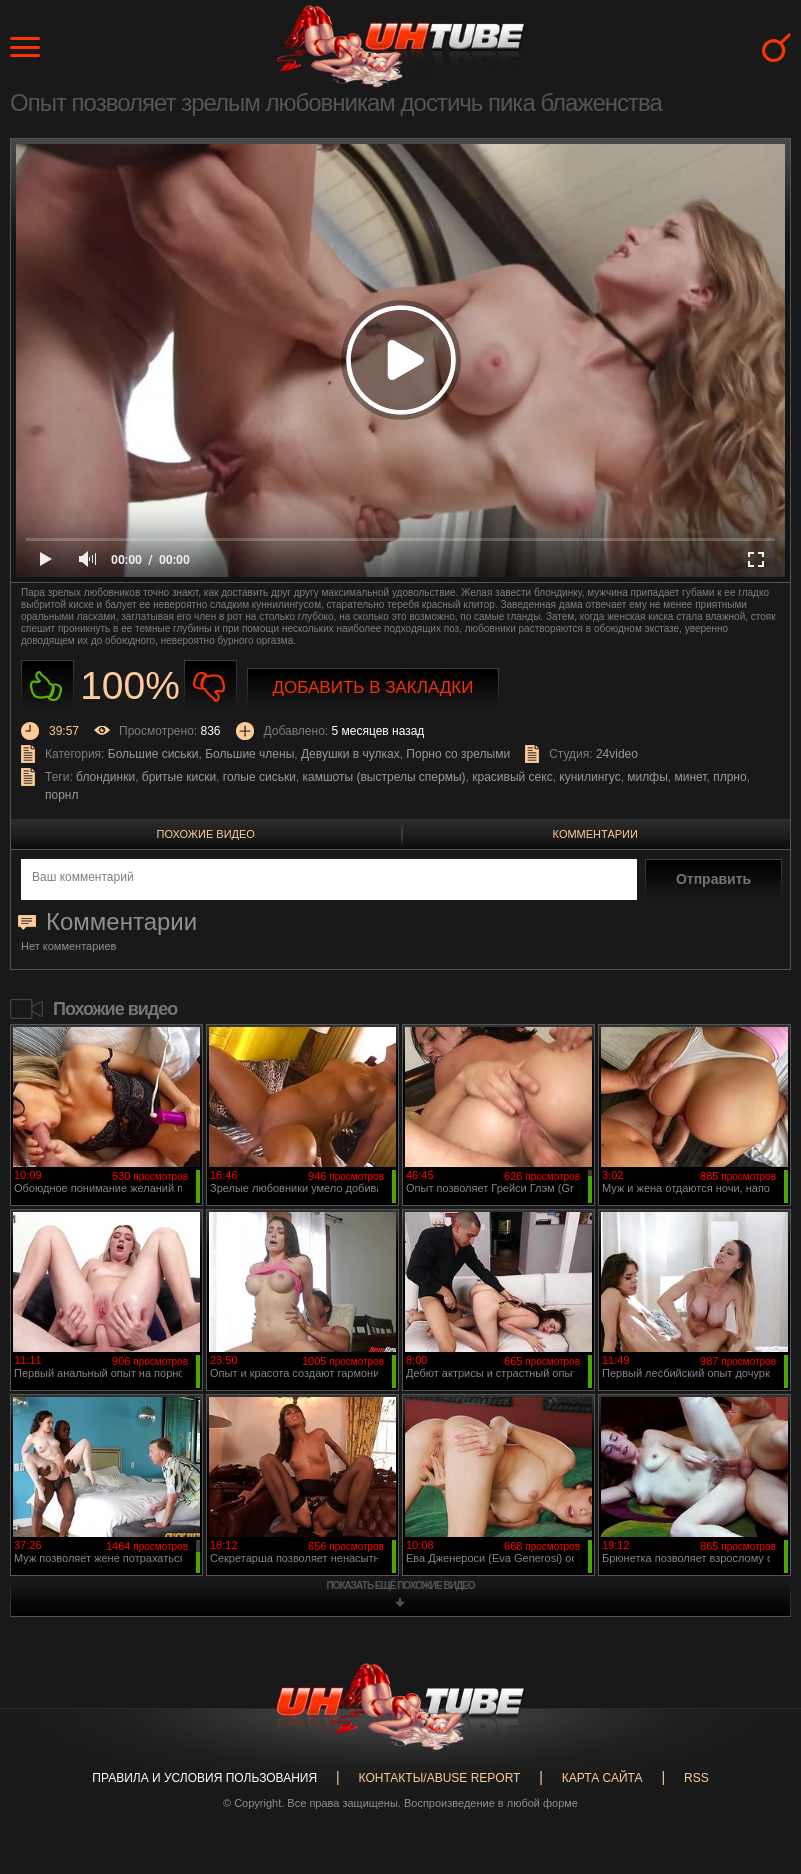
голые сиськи (259, 777)
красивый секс (512, 777)
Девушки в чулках (350, 754)
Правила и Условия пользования (204, 1778)
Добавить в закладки (373, 687)
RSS (696, 1778)
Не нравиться (210, 686)
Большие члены (249, 754)
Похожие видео (206, 834)
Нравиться (47, 686)
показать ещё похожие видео (401, 1585)
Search (776, 47)
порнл (61, 795)
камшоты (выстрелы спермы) (384, 777)
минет (690, 777)
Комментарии (595, 834)
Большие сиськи (153, 754)
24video (617, 754)
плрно (729, 777)
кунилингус (589, 777)
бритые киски (179, 777)
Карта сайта (602, 1778)
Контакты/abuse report (440, 1778)
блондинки (105, 777)
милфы (647, 777)
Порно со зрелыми (458, 754)
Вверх (756, 1763)
